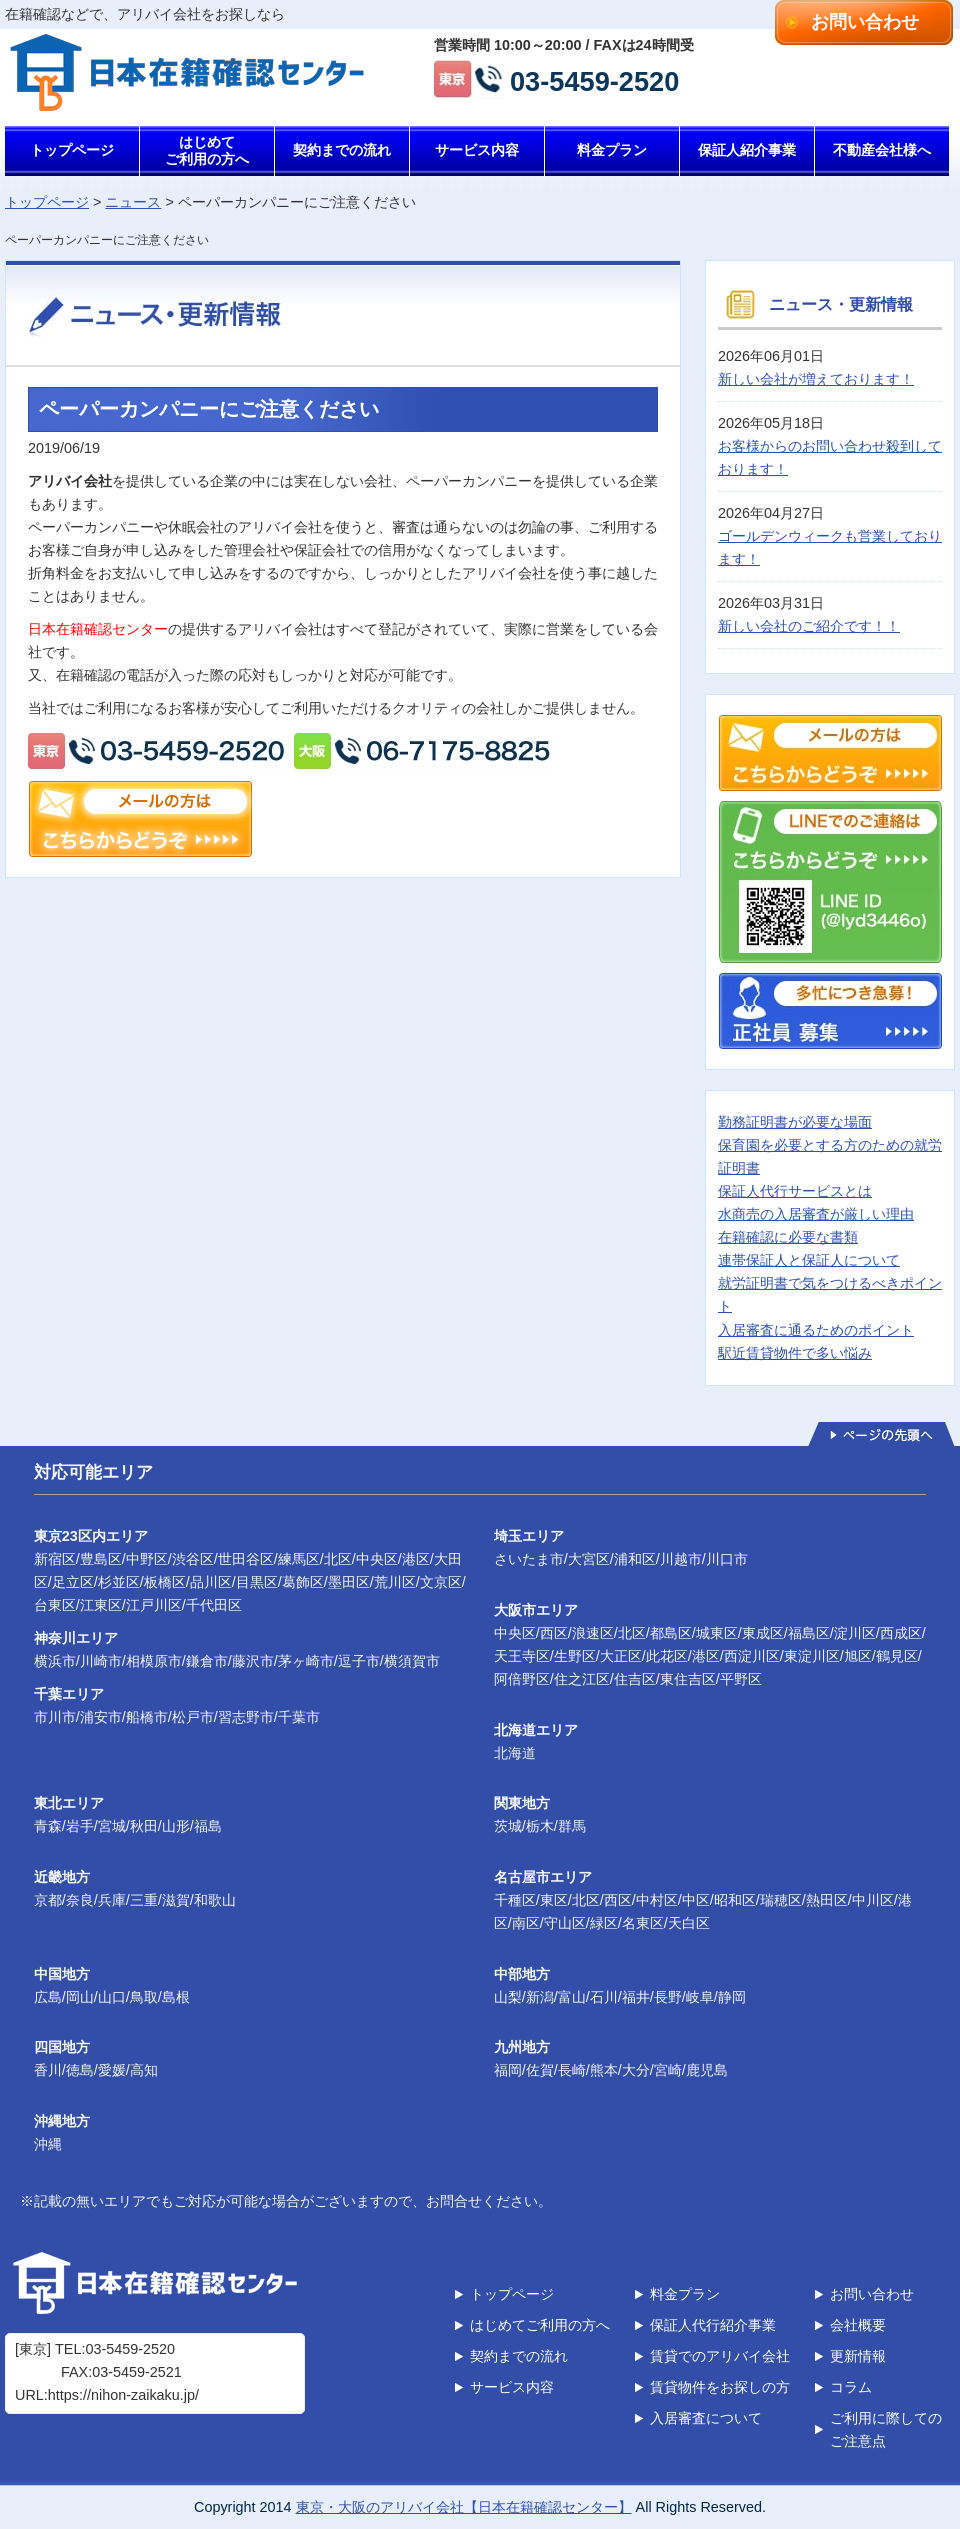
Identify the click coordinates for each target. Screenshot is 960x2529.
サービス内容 (477, 150)
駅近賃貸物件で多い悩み (795, 1353)
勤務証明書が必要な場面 (795, 1122)
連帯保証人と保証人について (809, 1260)
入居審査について (706, 2418)
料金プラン (612, 150)
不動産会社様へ (882, 150)
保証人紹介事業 (747, 150)
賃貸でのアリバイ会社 (720, 2356)
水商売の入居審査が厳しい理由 (816, 1214)
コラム (851, 2387)
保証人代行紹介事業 (713, 2325)
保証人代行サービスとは (795, 1191)
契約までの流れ (342, 150)
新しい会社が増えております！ (816, 379)
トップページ (72, 150)
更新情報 (858, 2356)
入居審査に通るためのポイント (816, 1330)
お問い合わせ (865, 22)
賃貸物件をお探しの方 (720, 2387)
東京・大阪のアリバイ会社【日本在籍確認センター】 (464, 2507)
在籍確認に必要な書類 (788, 1237)
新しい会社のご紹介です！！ (809, 626)
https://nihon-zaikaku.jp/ (123, 2395)
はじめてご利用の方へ (207, 150)
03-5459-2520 (594, 79)
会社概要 (858, 2325)
